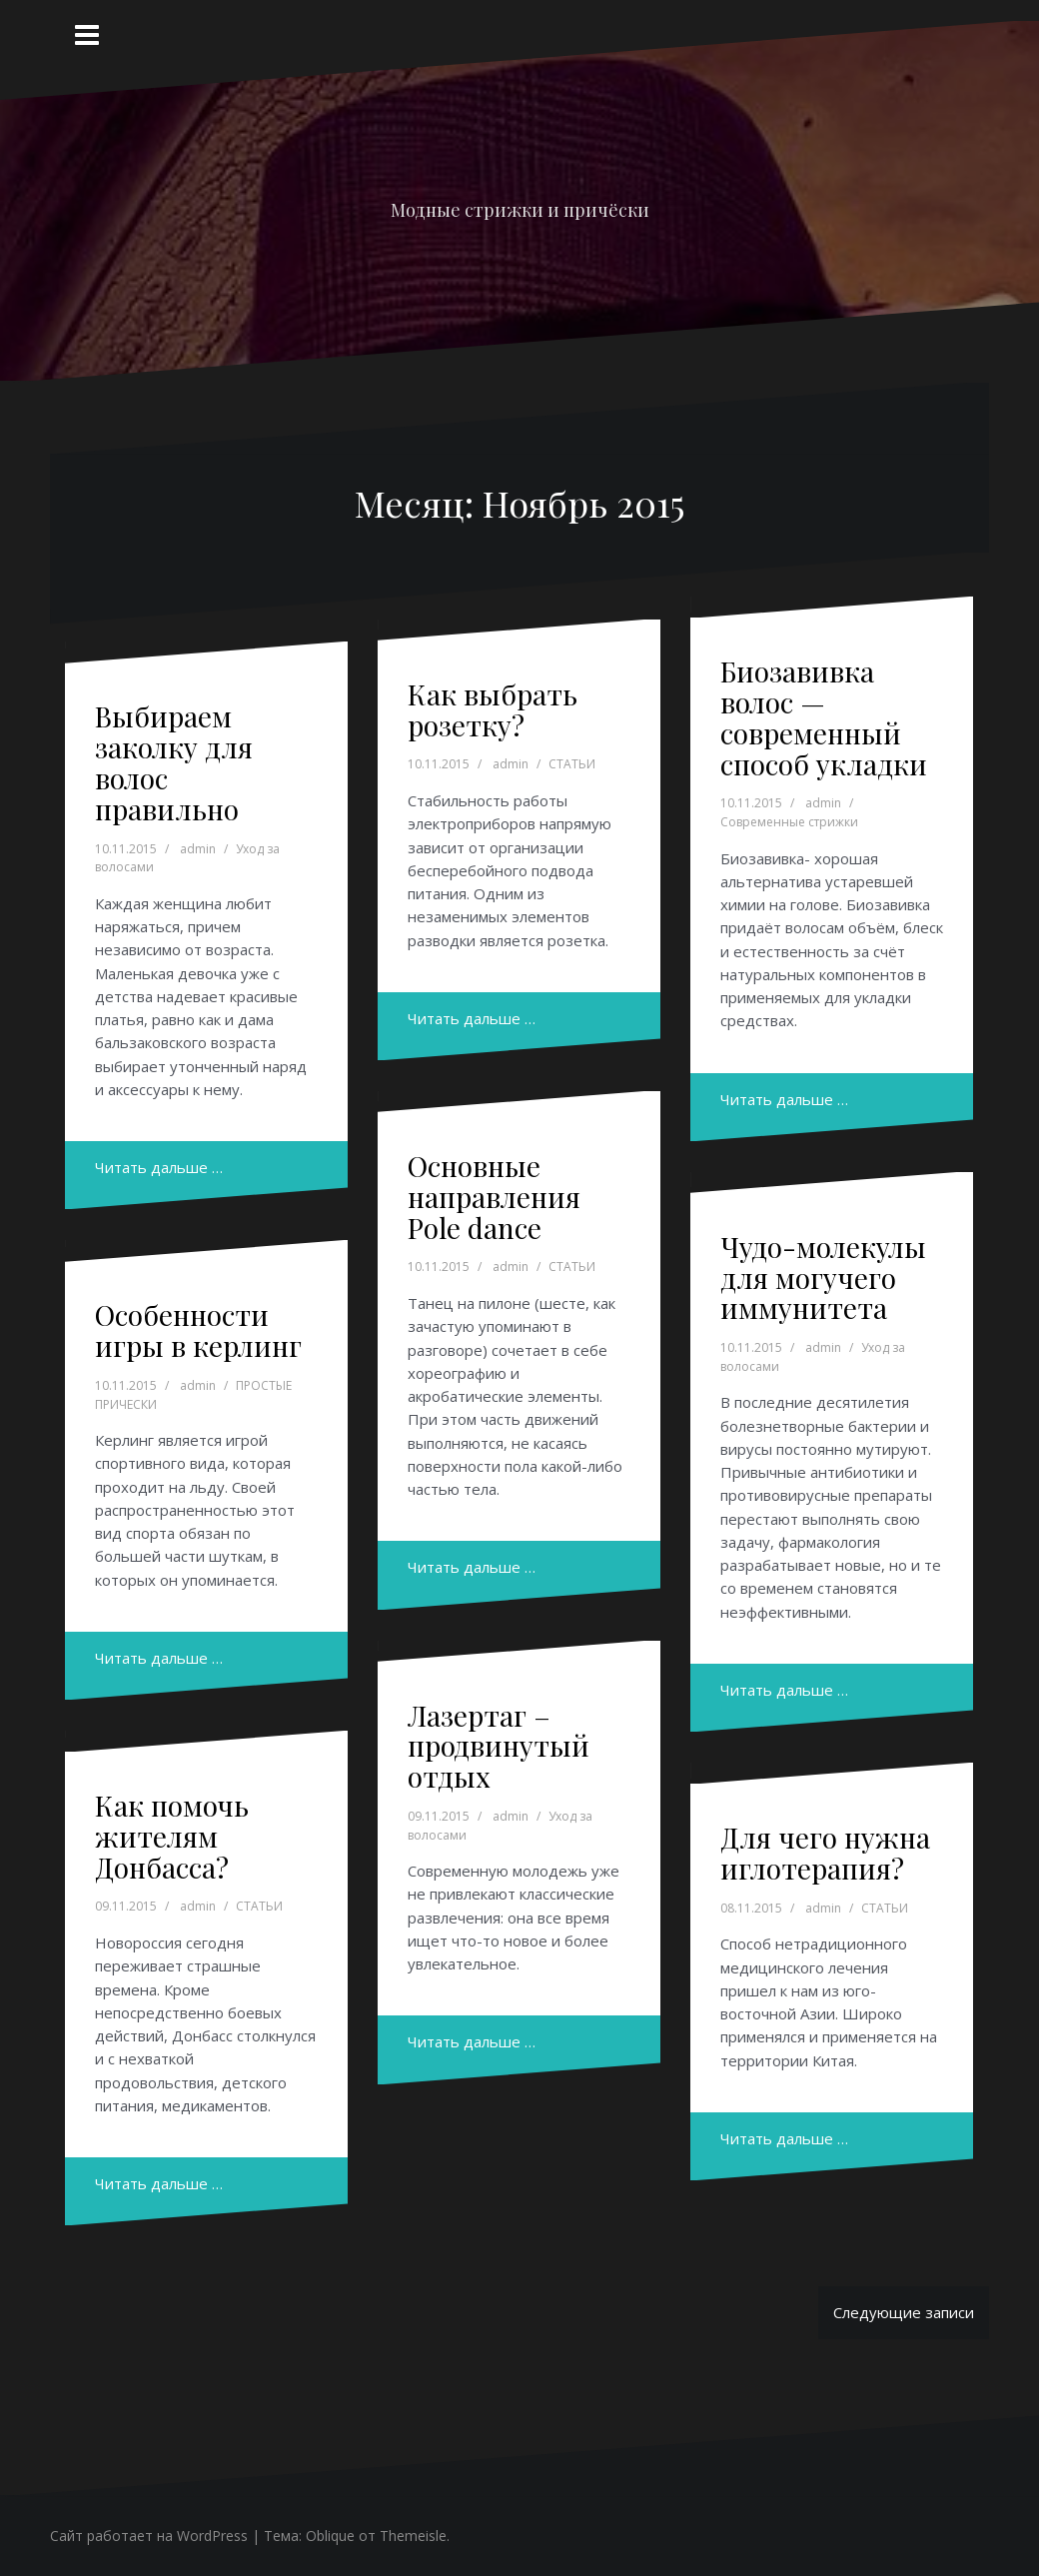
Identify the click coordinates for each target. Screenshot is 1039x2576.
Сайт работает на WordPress (149, 2535)
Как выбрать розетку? (492, 709)
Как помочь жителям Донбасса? (172, 1836)
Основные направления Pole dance (494, 1196)
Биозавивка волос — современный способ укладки (823, 716)
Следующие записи (903, 2312)
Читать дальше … (159, 1167)
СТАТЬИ (571, 763)
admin (198, 848)
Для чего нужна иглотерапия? (825, 1853)
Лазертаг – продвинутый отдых (498, 1746)
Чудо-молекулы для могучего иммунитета (823, 1277)
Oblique (330, 2535)
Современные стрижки (789, 821)
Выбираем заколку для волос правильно (174, 761)
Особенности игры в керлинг (198, 1330)
